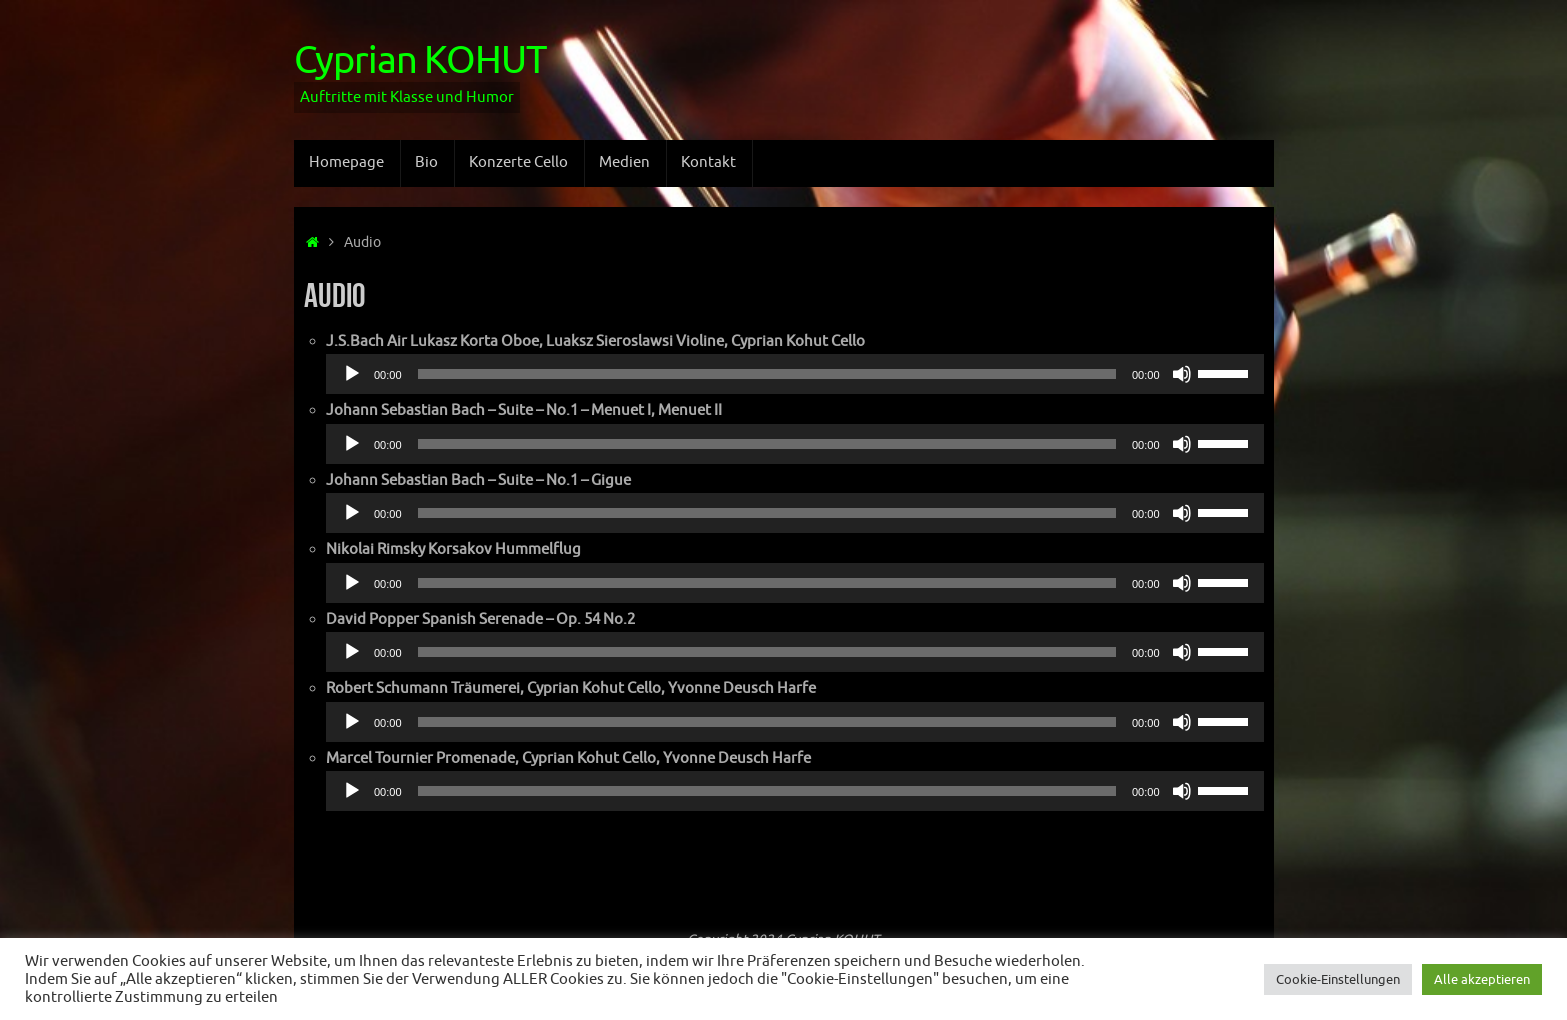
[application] (795, 374)
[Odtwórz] (352, 374)
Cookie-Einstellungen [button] (1338, 979)
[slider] (767, 374)
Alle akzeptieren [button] (1482, 979)
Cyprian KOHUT (420, 61)
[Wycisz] (1182, 374)
